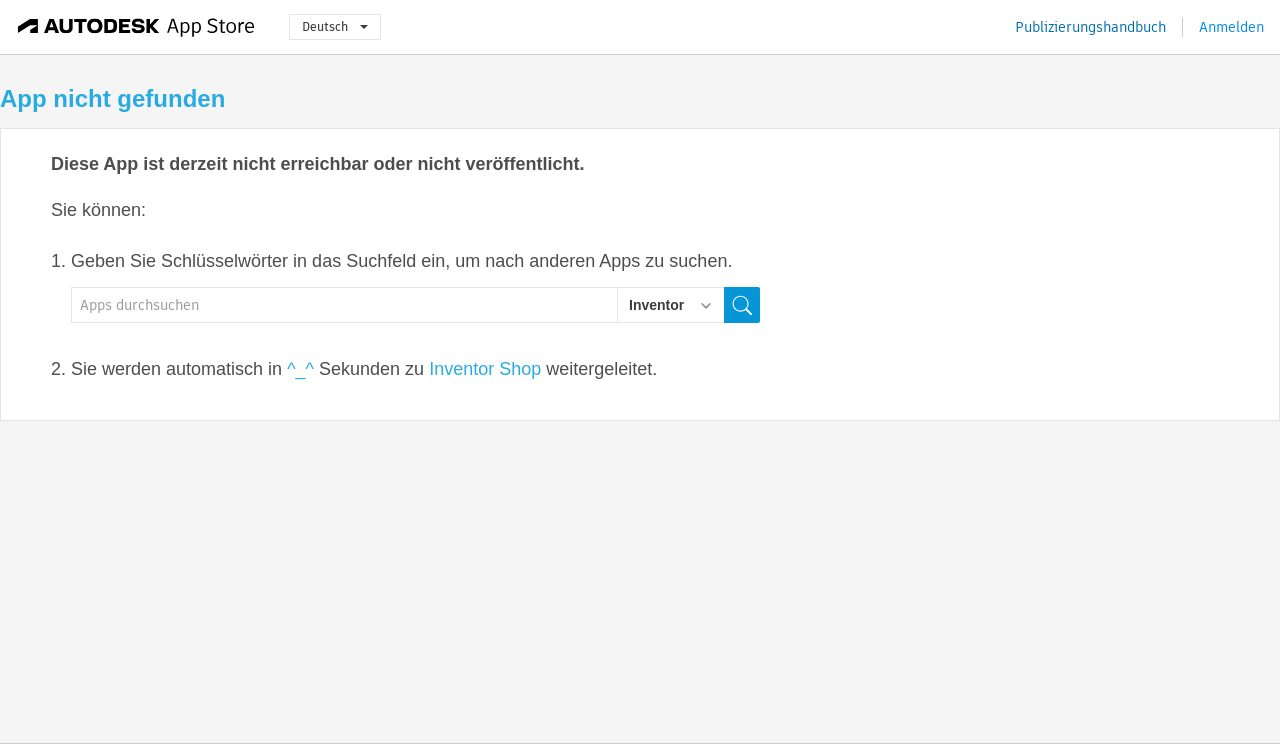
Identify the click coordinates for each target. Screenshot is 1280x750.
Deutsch (335, 26)
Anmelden (1231, 27)
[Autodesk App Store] (136, 27)
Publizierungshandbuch (1090, 27)
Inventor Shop (485, 369)
